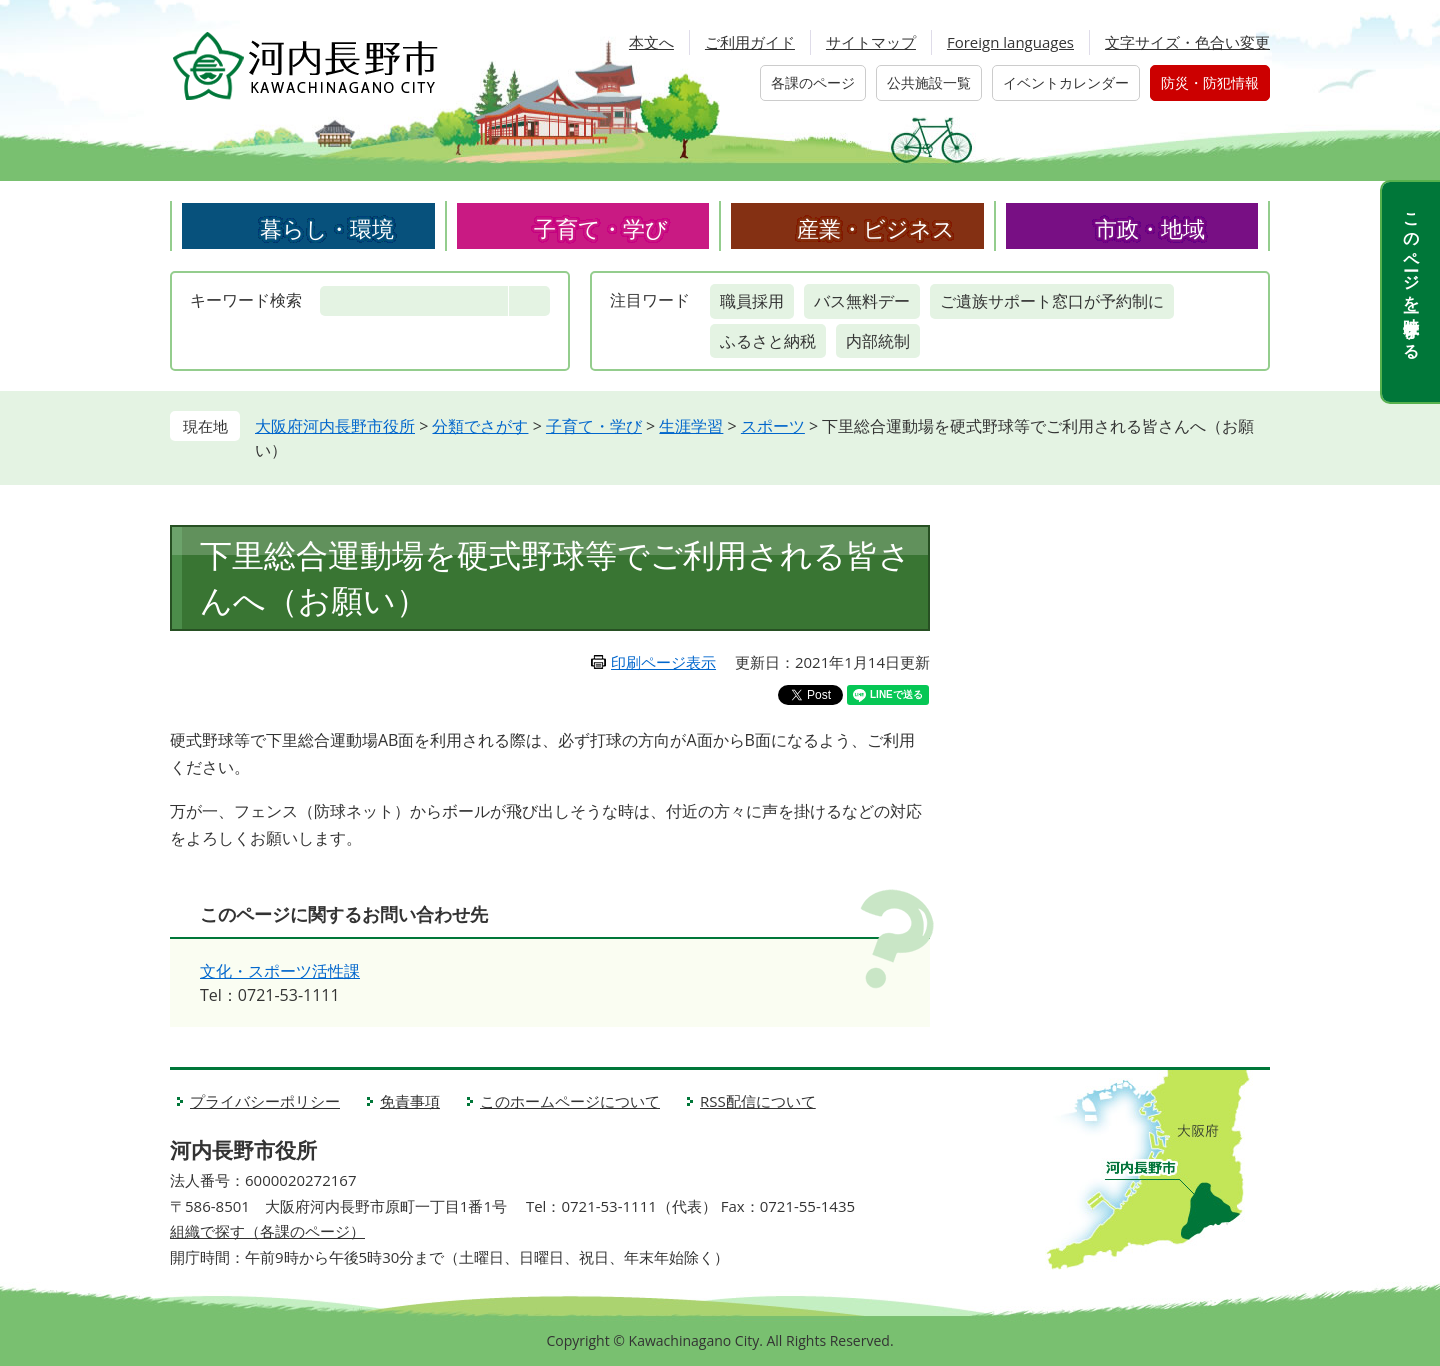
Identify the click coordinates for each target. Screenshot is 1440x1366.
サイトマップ (871, 42)
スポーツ (773, 426)
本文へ (651, 42)
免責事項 (410, 1101)
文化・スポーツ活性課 (280, 971)
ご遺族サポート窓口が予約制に (1052, 301)
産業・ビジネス (876, 228)
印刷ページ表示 (663, 662)
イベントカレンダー (1066, 82)
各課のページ (813, 82)
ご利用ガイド (750, 42)
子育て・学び (601, 228)
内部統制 (878, 341)
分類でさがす (480, 426)
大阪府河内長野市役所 (335, 426)
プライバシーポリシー (265, 1101)
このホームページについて (570, 1101)
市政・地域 (1150, 228)
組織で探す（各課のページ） (267, 1231)
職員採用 (752, 301)
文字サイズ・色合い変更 (1187, 42)
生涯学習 (691, 426)
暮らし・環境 (327, 228)
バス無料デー (862, 301)
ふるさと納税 (768, 341)
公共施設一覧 (929, 82)
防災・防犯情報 (1210, 82)
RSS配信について (758, 1101)
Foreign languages (1010, 42)
